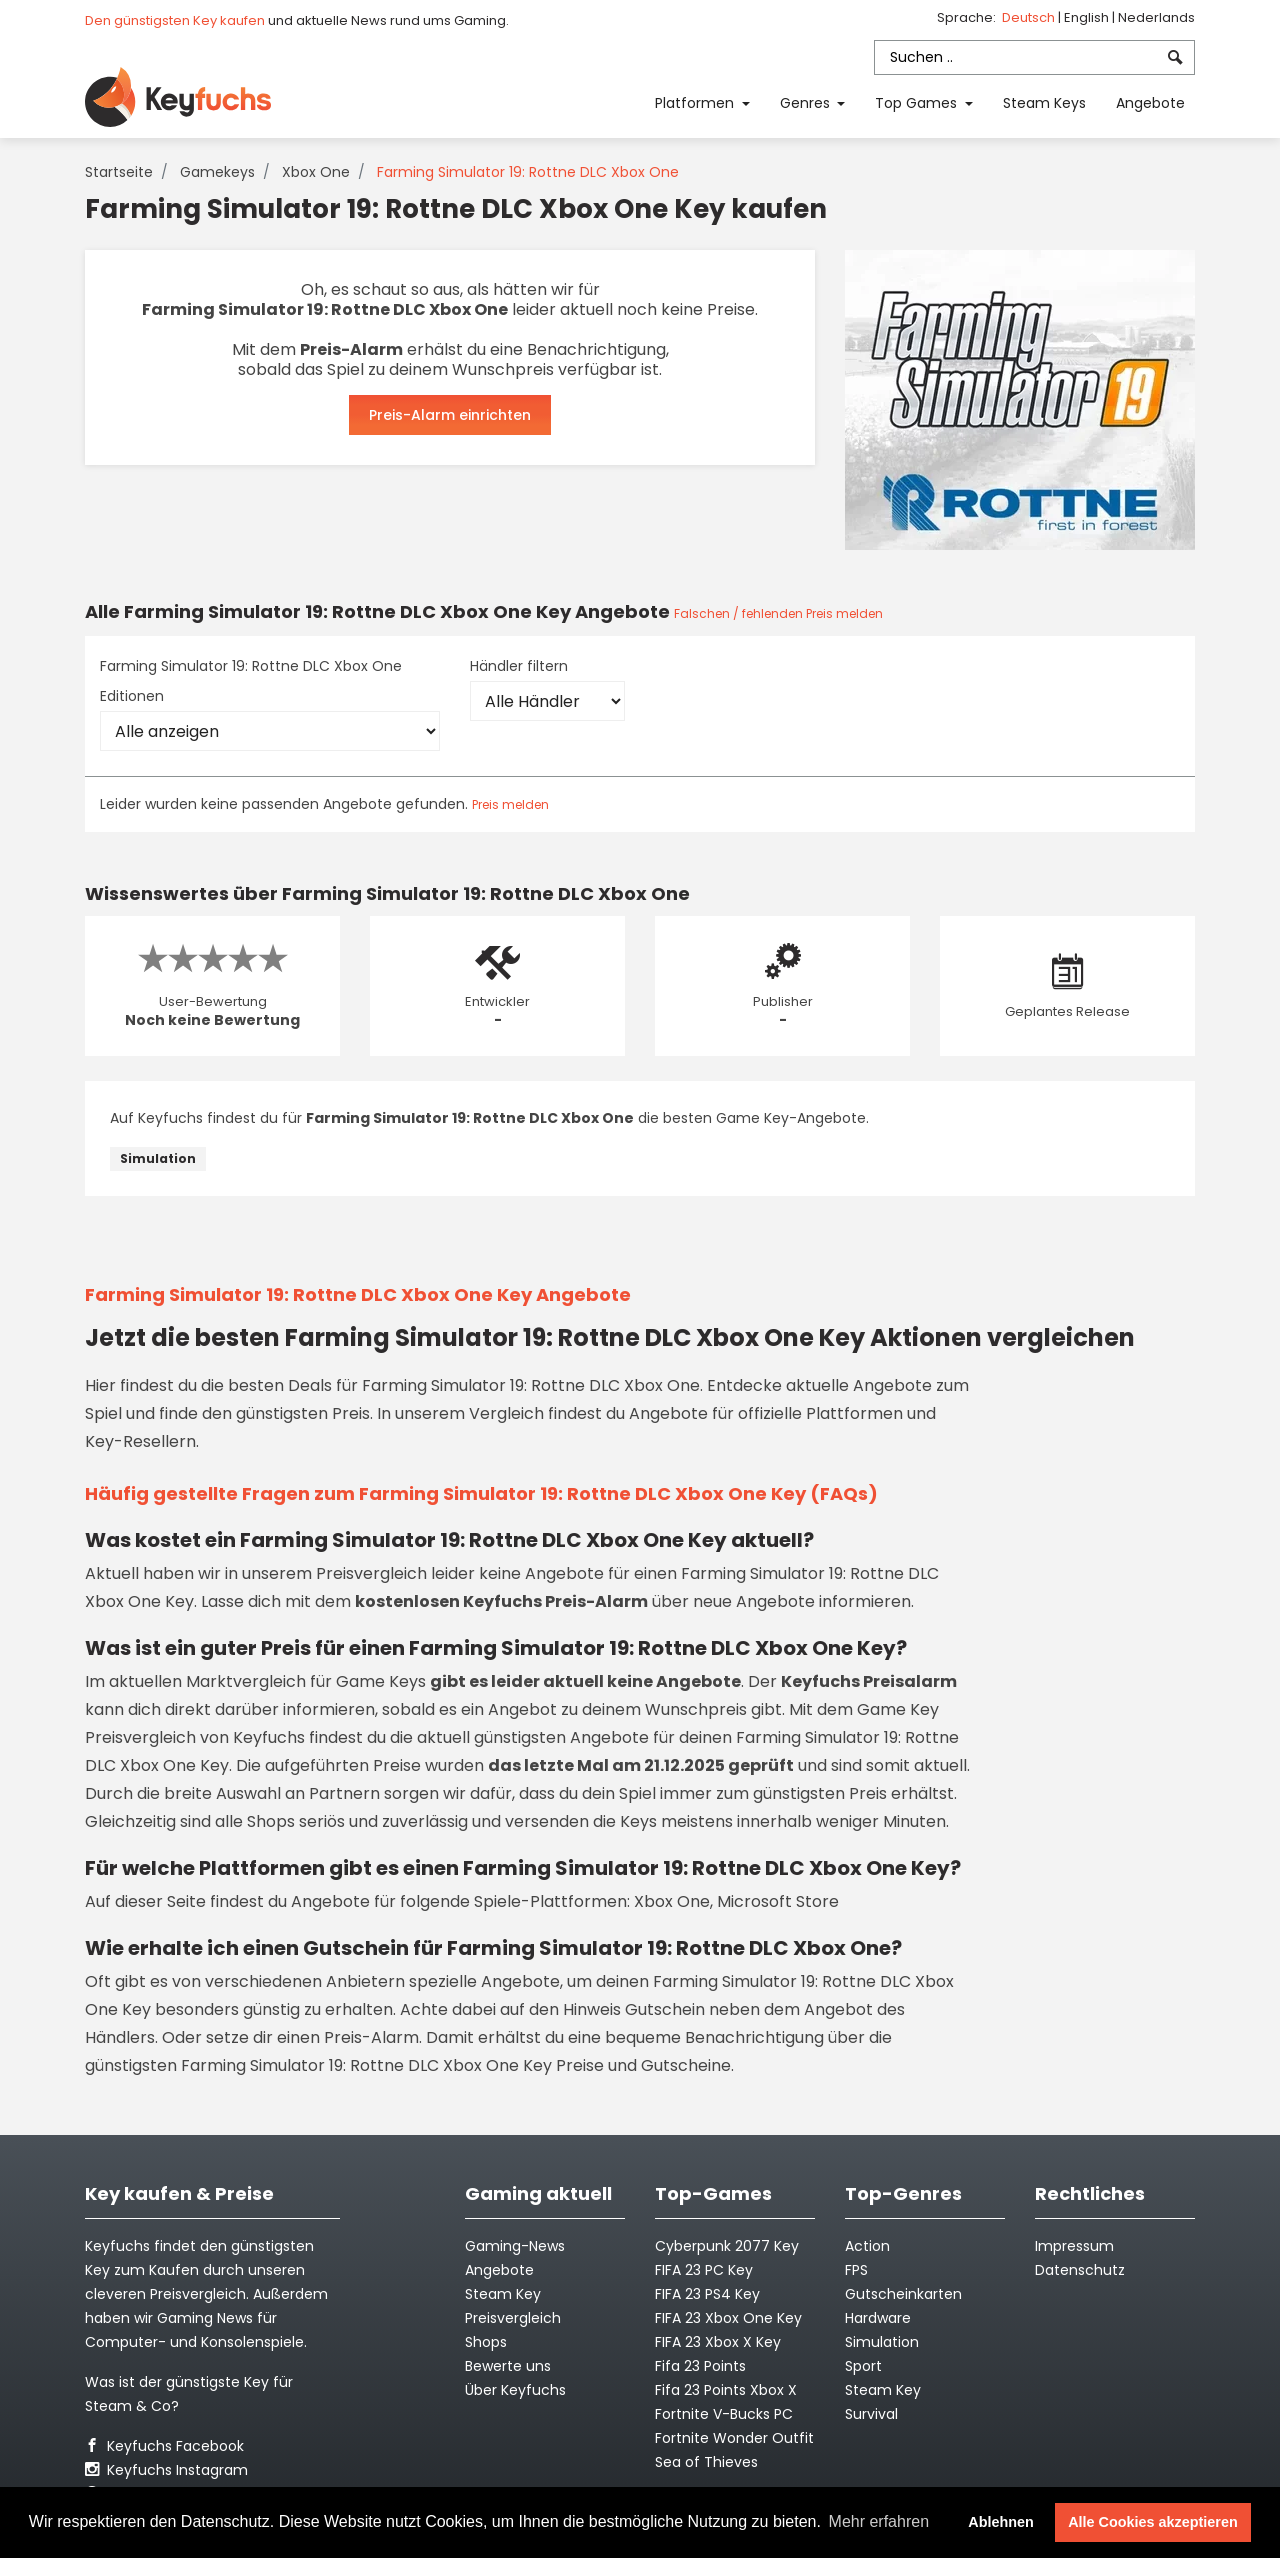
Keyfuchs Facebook (164, 2446)
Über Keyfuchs (515, 2390)
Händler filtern (519, 666)
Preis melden (510, 804)
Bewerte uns (508, 2366)
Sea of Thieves (706, 2462)
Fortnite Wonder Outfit (734, 2438)
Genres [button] (807, 103)
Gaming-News (515, 2246)
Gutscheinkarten (903, 2294)
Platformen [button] (696, 103)
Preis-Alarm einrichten (450, 415)
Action (867, 2246)
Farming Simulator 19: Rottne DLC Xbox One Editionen (251, 681)
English (1088, 17)
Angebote (1150, 103)
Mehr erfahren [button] (879, 2521)
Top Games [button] (918, 103)
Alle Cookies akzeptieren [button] (1153, 2522)
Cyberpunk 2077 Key (727, 2246)
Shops (486, 2342)
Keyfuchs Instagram (166, 2470)
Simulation (158, 1158)
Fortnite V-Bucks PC (724, 2414)
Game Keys (381, 1681)
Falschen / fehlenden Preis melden (778, 613)
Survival (871, 2414)
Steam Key (883, 2390)
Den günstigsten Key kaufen (175, 20)
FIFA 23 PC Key (704, 2270)
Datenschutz (1080, 2270)
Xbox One (316, 172)
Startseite (119, 172)
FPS (856, 2270)
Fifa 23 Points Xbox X (726, 2390)
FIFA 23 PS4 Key (707, 2294)
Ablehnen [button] (1001, 2522)
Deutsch (1030, 17)
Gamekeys (217, 172)
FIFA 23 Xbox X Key (718, 2342)
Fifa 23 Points (700, 2366)
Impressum (1074, 2246)
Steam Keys (1044, 103)
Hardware (878, 2318)
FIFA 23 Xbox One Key (728, 2318)
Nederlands (1156, 17)
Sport (863, 2366)
